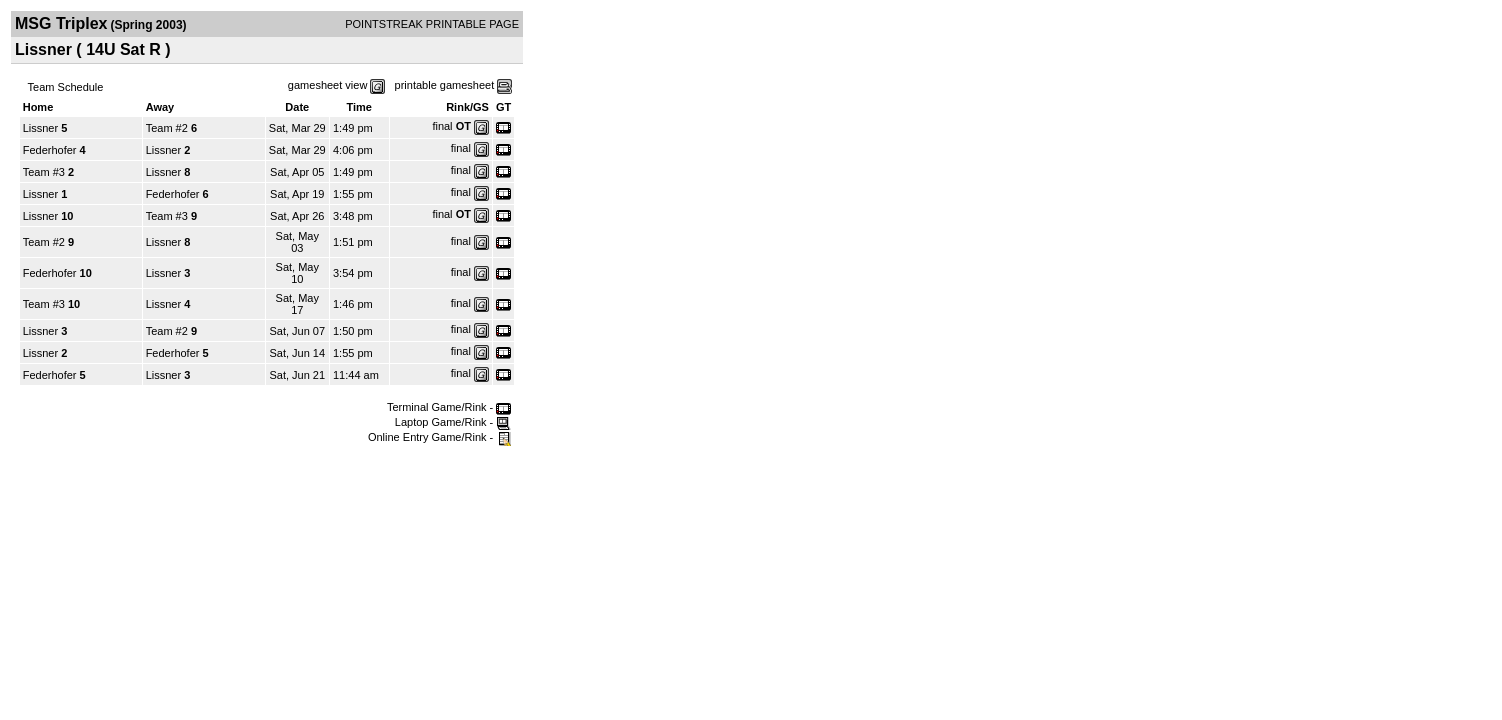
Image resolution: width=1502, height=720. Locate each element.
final (442, 126)
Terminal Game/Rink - (449, 407)
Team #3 (44, 172)
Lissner (40, 128)
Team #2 (167, 128)
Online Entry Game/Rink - (439, 437)
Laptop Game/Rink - (453, 422)
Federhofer (50, 150)
